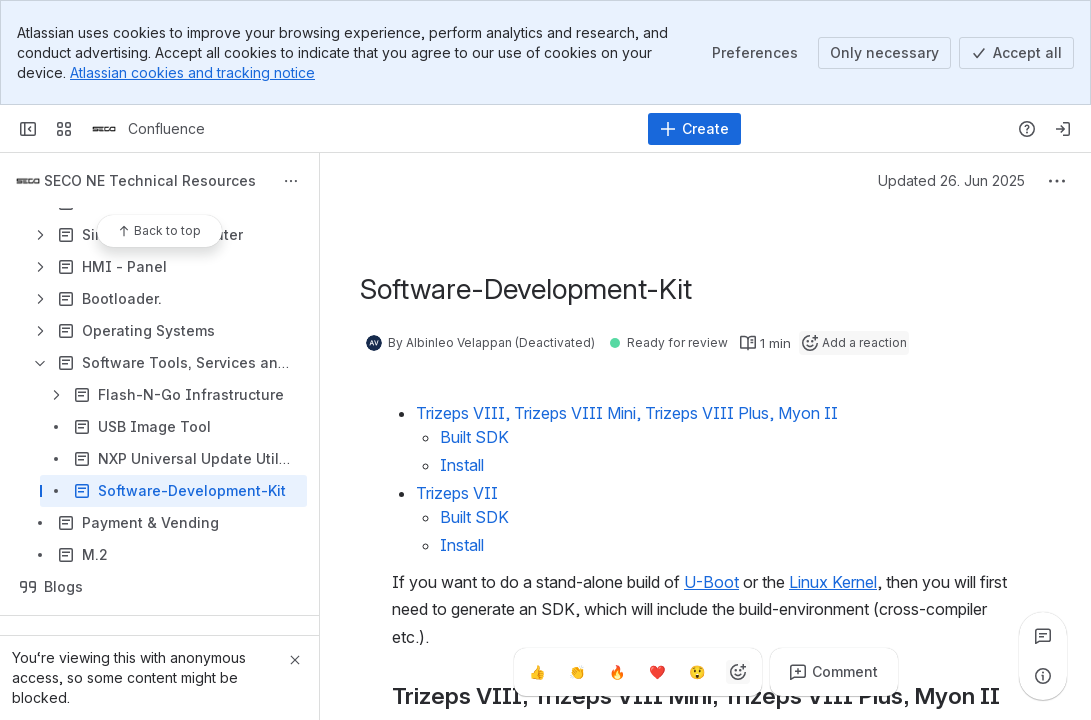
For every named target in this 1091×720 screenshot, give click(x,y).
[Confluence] (104, 129)
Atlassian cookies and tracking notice (192, 72)
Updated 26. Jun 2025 (951, 180)
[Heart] (658, 672)
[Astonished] (698, 672)
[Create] (694, 129)
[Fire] (618, 672)
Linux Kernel (833, 582)
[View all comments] (1043, 636)
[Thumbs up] (538, 672)
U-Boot (711, 582)
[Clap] (578, 672)
